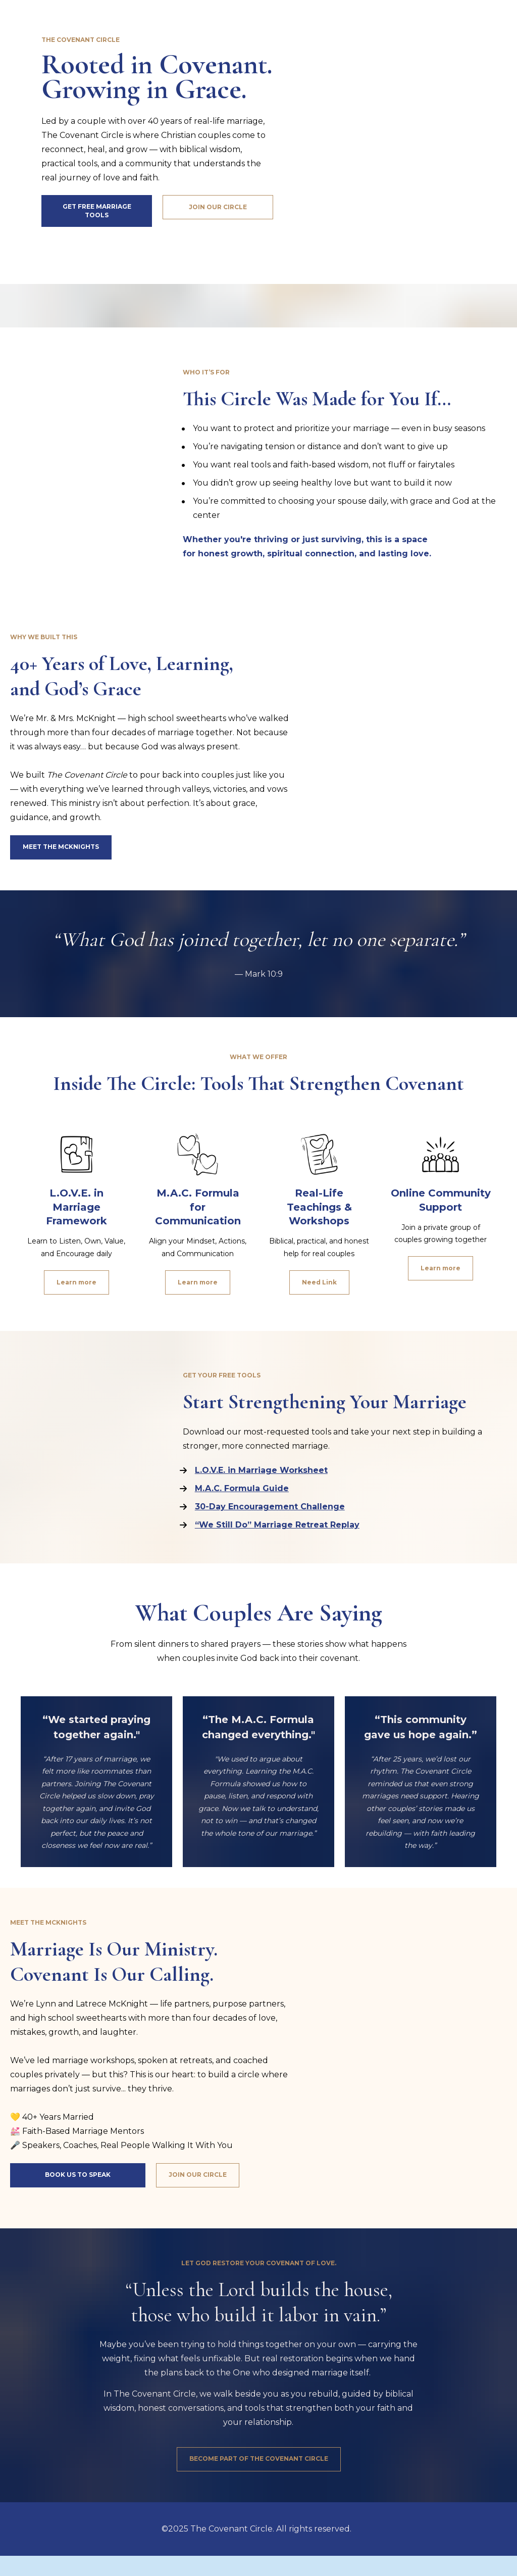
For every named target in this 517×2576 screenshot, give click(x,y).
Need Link (319, 1282)
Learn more (76, 1282)
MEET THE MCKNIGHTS (61, 846)
